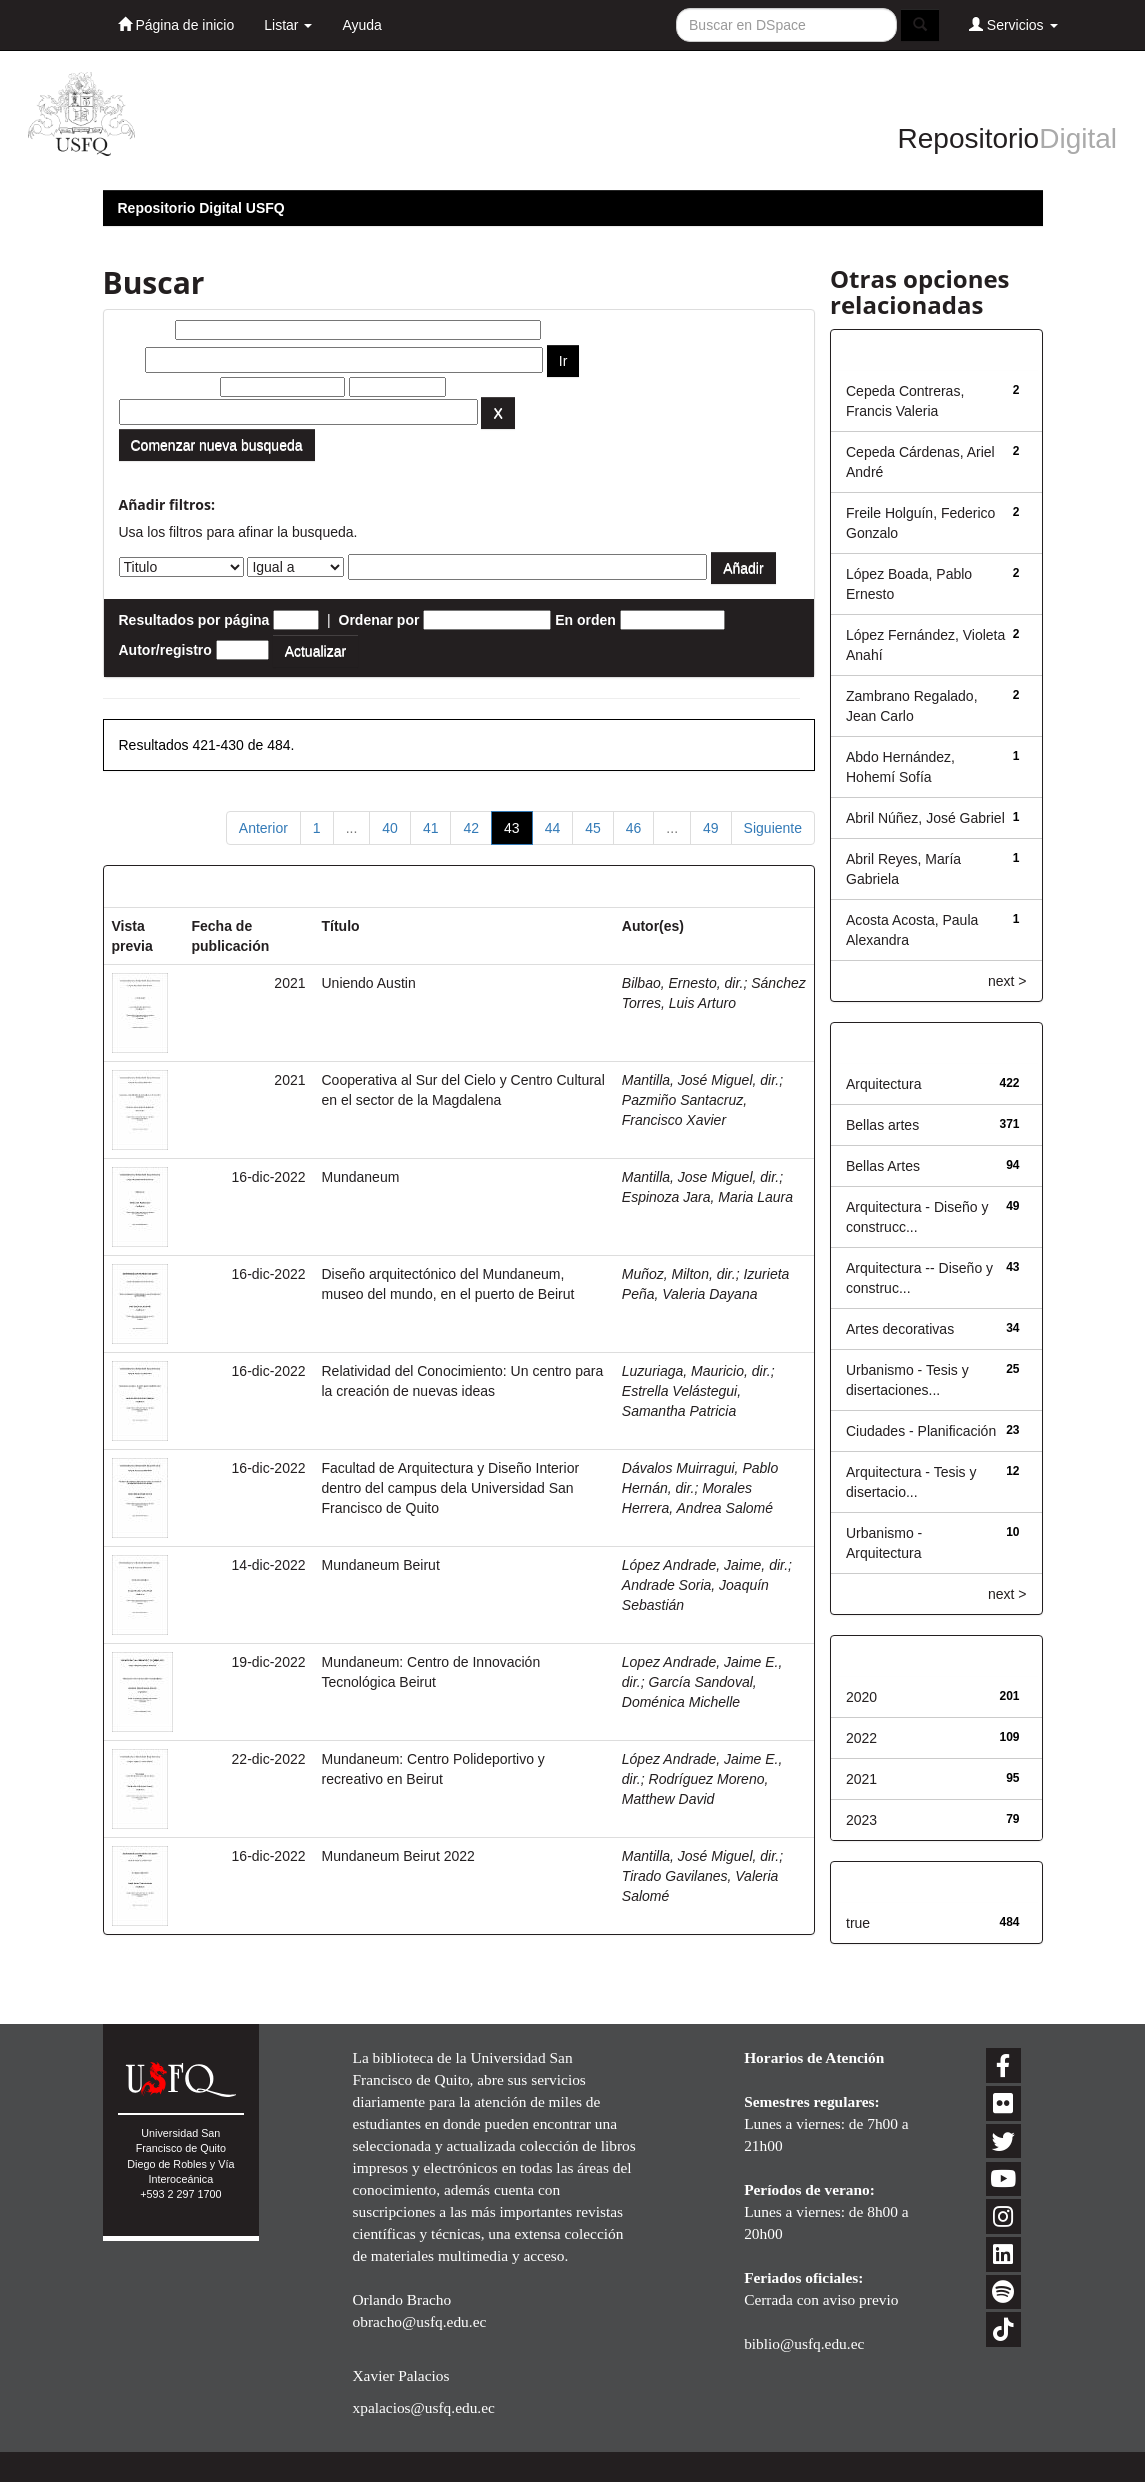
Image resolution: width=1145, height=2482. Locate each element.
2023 (861, 1820)
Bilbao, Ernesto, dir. (683, 983)
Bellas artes (882, 1125)
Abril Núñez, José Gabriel (925, 818)
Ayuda (361, 25)
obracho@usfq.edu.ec (419, 2321)
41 (431, 828)
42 (471, 828)
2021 (861, 1779)
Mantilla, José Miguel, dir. (700, 1080)
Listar (288, 25)
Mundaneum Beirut (381, 1565)
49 (711, 828)
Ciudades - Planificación (921, 1431)
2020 (861, 1697)
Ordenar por (379, 620)
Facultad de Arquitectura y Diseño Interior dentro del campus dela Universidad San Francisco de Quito (451, 1488)
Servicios (1013, 24)
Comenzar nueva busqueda (217, 445)
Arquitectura (883, 1084)
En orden (585, 620)
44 (553, 828)
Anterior (263, 828)
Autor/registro (165, 650)
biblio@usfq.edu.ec (804, 2343)
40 (390, 828)
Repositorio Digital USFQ (201, 208)
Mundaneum (361, 1177)
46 (634, 828)
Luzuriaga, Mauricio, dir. (696, 1371)
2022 (861, 1738)
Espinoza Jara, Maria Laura (707, 1197)
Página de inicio (176, 24)
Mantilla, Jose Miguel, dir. (700, 1177)
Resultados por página (194, 620)
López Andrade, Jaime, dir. (705, 1565)
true (858, 1923)
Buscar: (145, 330)
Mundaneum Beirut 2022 (398, 1856)
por (130, 360)
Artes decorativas (900, 1329)
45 (593, 828)
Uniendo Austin (369, 983)
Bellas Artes (883, 1166)
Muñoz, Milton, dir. (679, 1274)
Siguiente (773, 828)
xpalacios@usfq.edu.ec (423, 2407)
